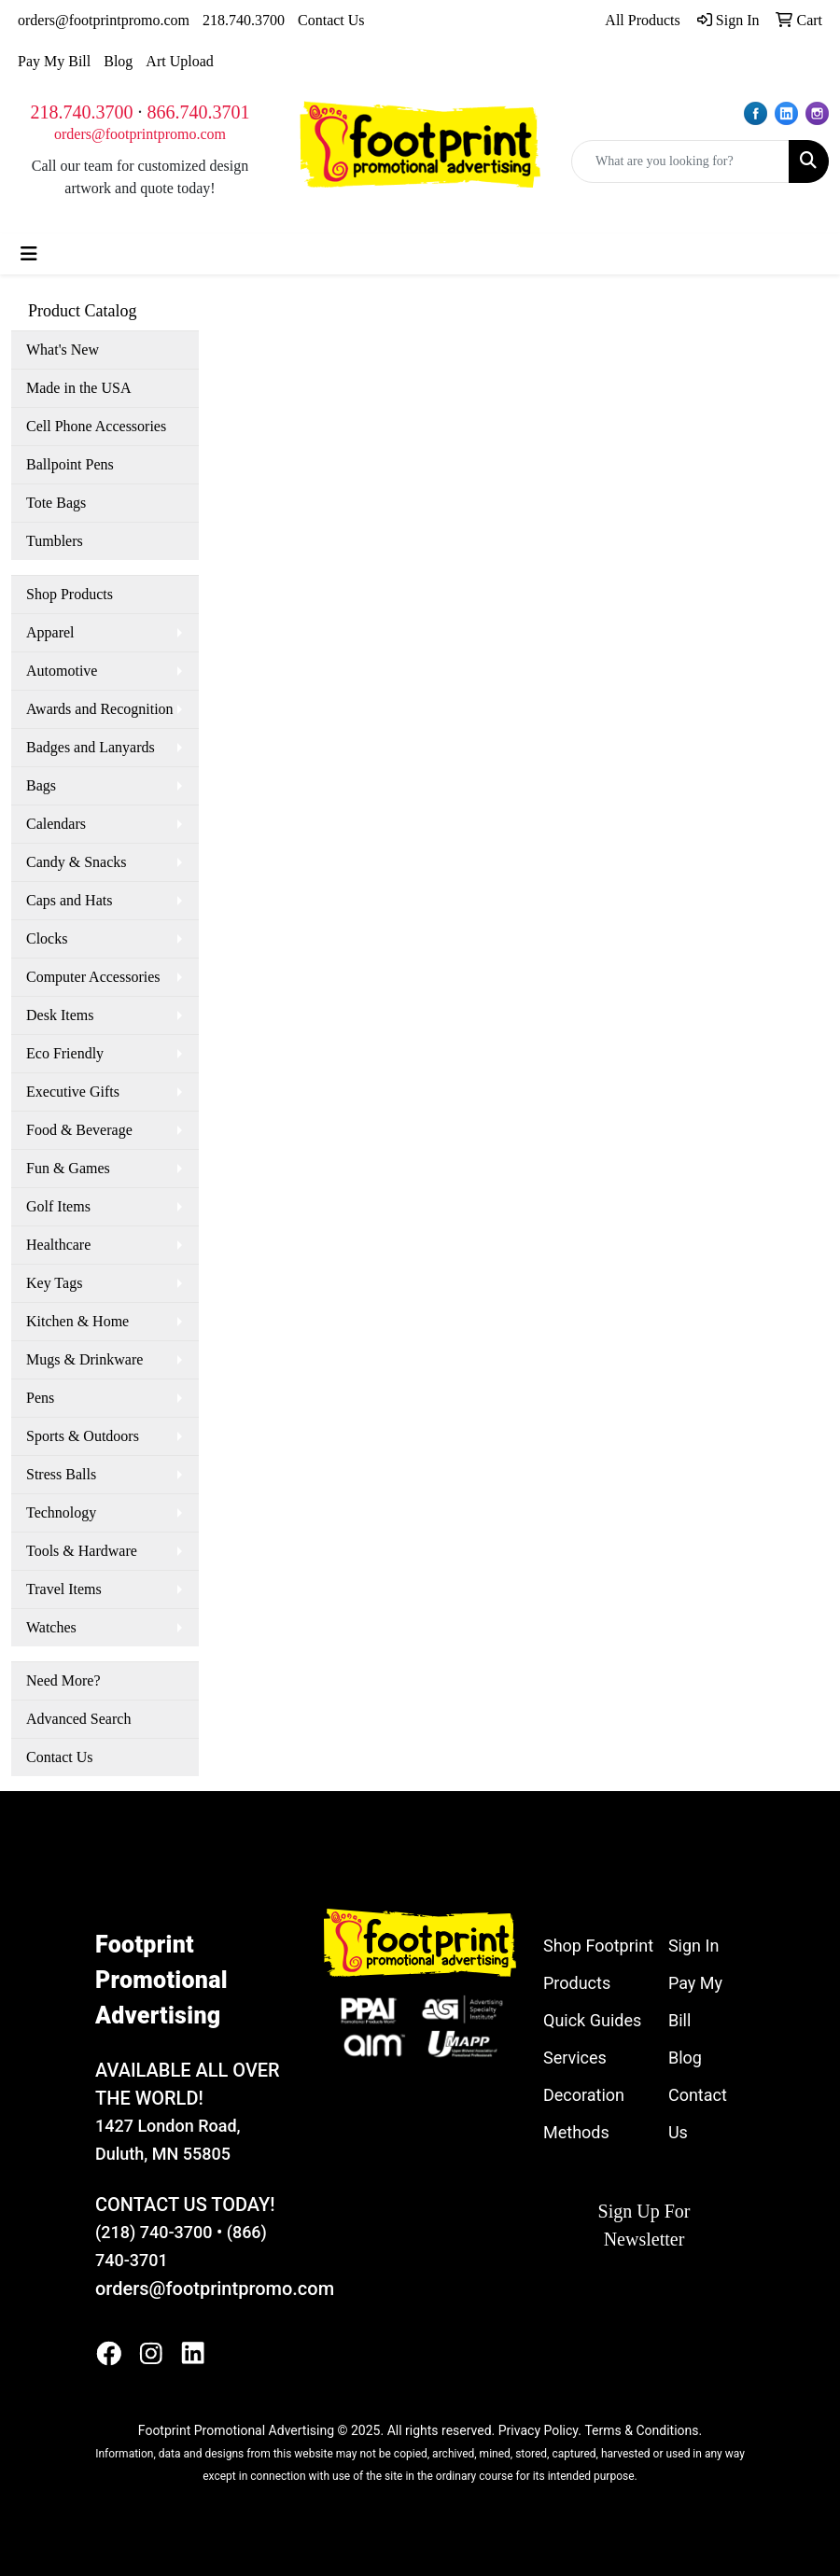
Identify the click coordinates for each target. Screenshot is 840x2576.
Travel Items (64, 1589)
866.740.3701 (198, 112)
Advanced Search (78, 1719)
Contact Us (331, 20)
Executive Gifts (72, 1091)
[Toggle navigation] (29, 254)
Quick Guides (592, 2020)
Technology (61, 1512)
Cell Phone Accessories (96, 426)
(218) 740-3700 (153, 2232)
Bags (41, 785)
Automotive (61, 671)
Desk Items (59, 1015)
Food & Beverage (79, 1130)
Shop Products (69, 594)
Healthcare (58, 1245)
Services (575, 2057)
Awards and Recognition (100, 709)
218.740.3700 (244, 20)
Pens (40, 1398)
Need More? (63, 1680)
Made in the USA (78, 388)
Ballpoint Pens (70, 464)
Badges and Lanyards (90, 747)
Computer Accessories (93, 977)
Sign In (693, 1945)
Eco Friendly (65, 1053)
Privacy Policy (538, 2430)
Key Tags (54, 1283)
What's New (62, 349)
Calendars (56, 824)
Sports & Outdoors (82, 1436)
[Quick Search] (680, 161)
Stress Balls (61, 1474)
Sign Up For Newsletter (644, 2225)
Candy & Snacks (76, 862)
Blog (118, 61)
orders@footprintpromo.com (103, 20)
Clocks (46, 938)
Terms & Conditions (641, 2430)
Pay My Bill (54, 61)
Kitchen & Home (77, 1321)
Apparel (50, 632)
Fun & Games (68, 1168)
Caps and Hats (69, 900)
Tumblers (54, 541)
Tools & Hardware (81, 1551)
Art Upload (179, 61)
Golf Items (58, 1206)
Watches (51, 1627)
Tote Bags (56, 503)
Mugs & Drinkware (84, 1359)
